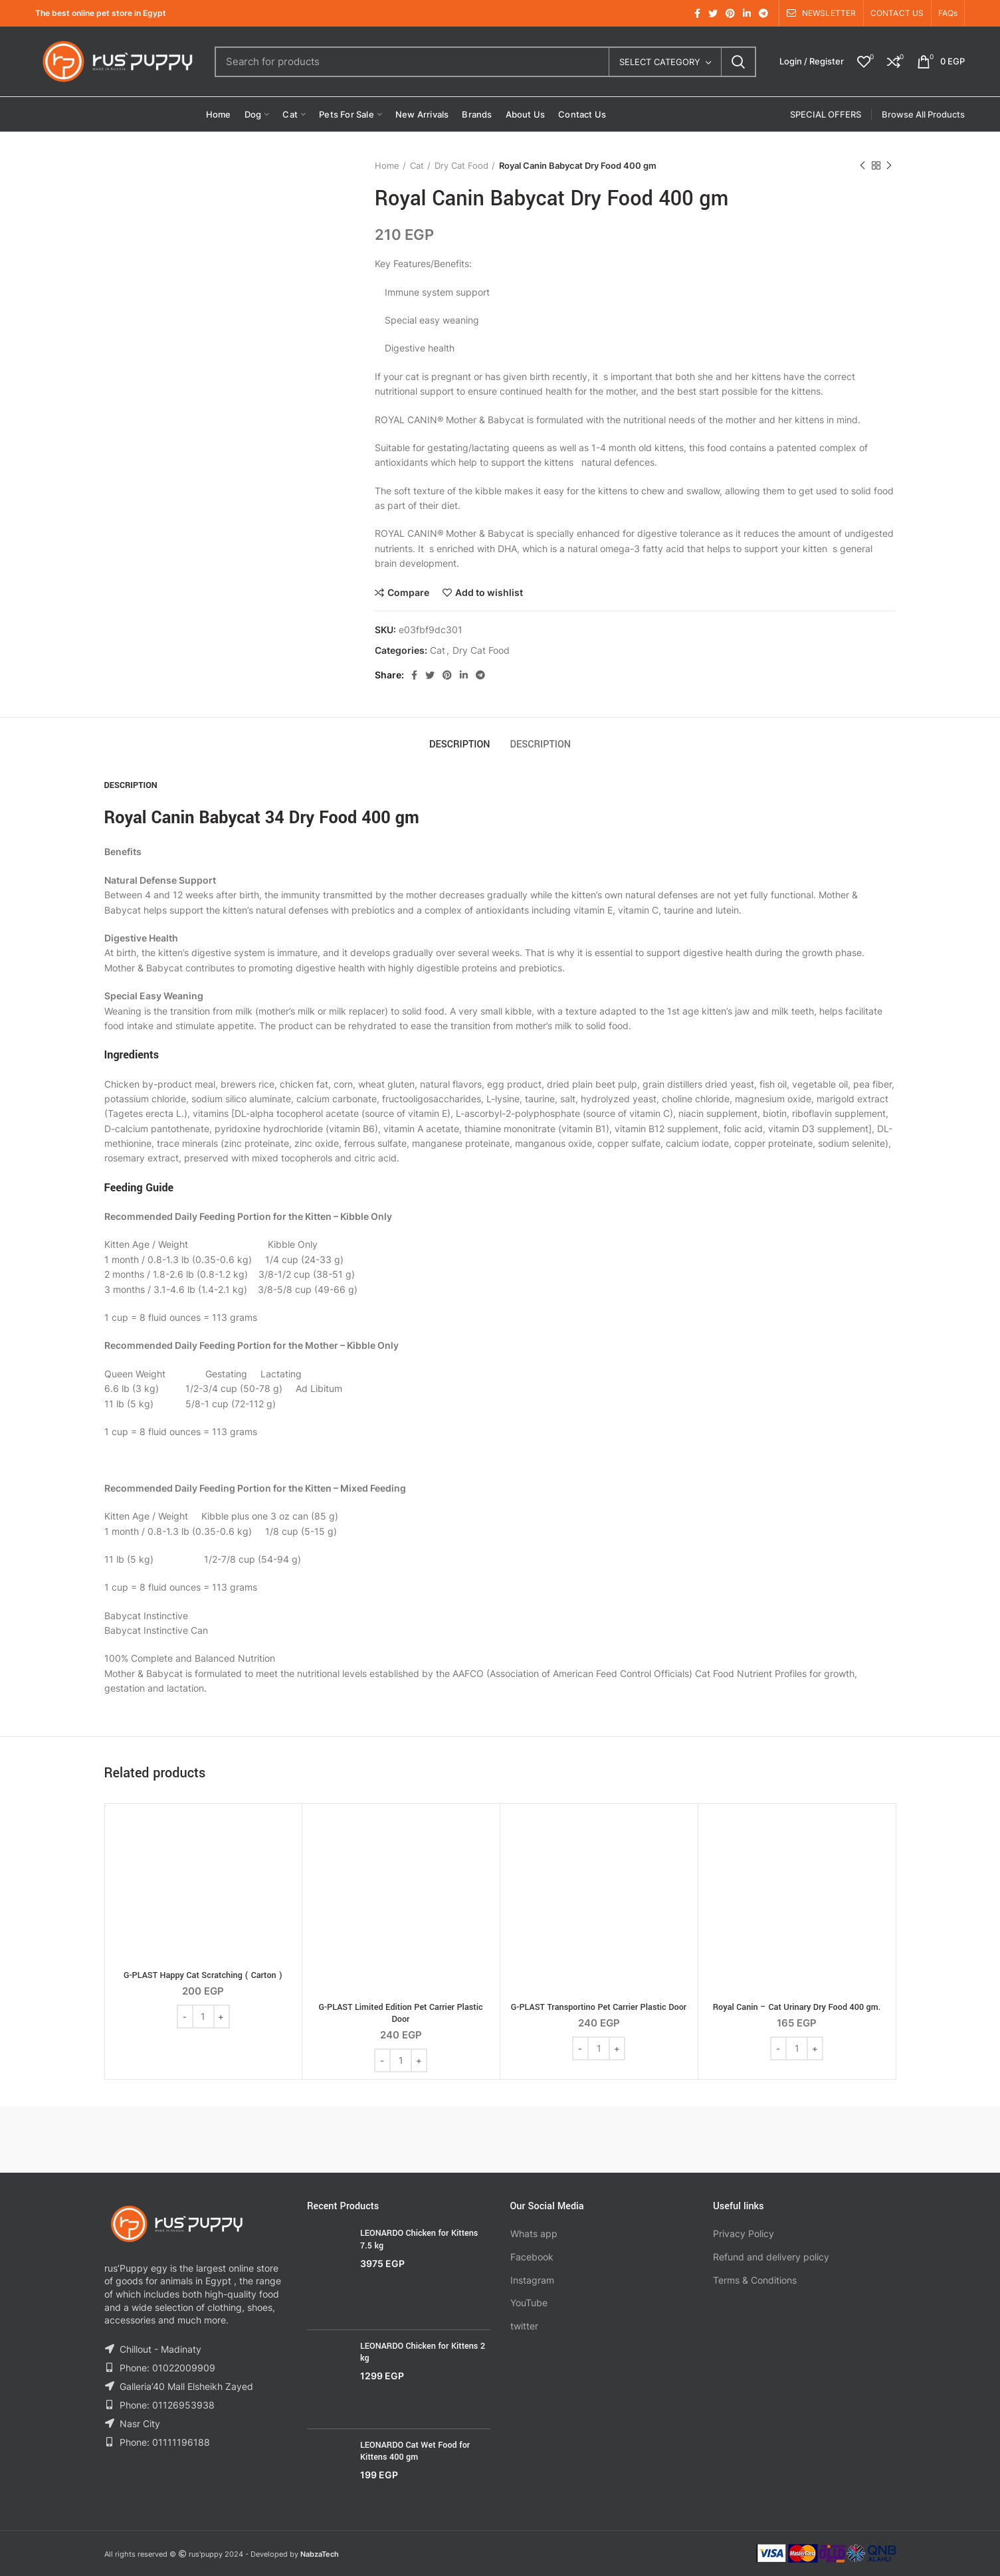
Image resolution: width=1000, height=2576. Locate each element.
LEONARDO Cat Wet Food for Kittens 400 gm (415, 2451)
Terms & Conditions (755, 2280)
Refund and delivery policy (771, 2256)
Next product (889, 166)
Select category (659, 61)
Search (738, 62)
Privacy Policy (743, 2233)
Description (459, 744)
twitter (524, 2325)
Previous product (862, 166)
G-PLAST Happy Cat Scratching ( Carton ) (203, 1975)
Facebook (531, 2256)
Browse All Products (923, 114)
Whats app (533, 2233)
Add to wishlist (489, 592)
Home (387, 165)
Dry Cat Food (461, 165)
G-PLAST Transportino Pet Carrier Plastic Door (598, 2007)
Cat (417, 165)
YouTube (529, 2302)
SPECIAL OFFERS (825, 114)
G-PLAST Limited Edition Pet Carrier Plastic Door (400, 2013)
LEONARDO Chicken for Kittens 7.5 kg (419, 2239)
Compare (408, 592)
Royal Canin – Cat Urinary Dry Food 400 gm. (796, 2007)
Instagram (532, 2280)
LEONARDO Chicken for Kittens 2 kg (422, 2352)
